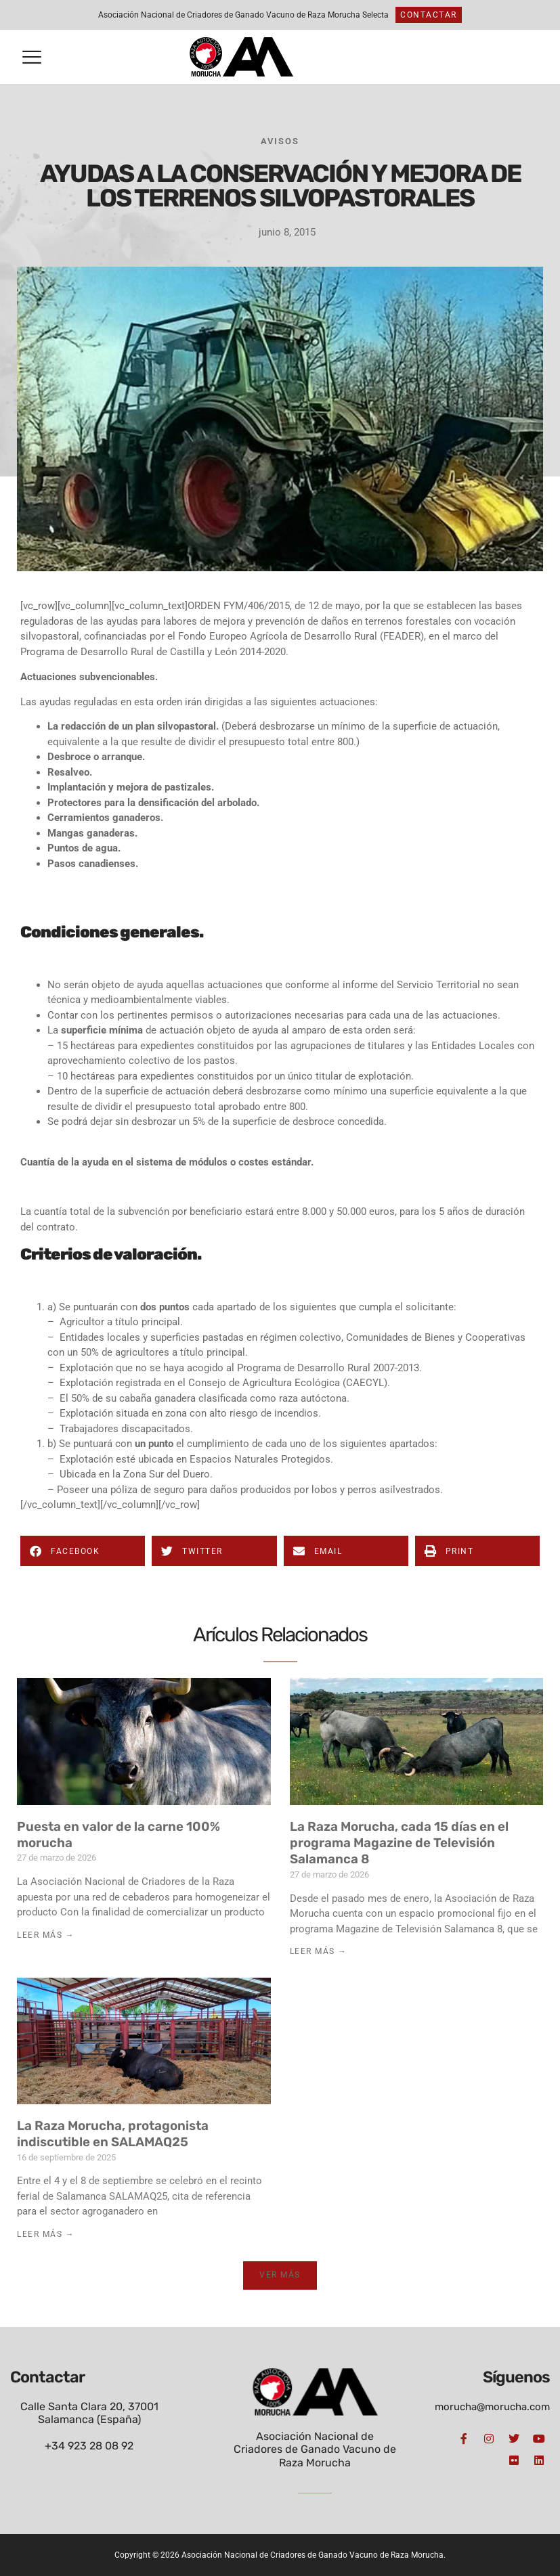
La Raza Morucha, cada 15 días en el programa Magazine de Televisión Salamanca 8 (399, 1843)
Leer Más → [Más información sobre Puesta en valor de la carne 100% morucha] (45, 1935)
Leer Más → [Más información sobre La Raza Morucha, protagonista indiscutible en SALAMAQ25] (45, 2234)
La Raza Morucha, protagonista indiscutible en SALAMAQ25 (113, 2134)
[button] (32, 57)
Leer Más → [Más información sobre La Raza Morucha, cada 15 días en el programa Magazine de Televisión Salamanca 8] (318, 1951)
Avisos (280, 141)
